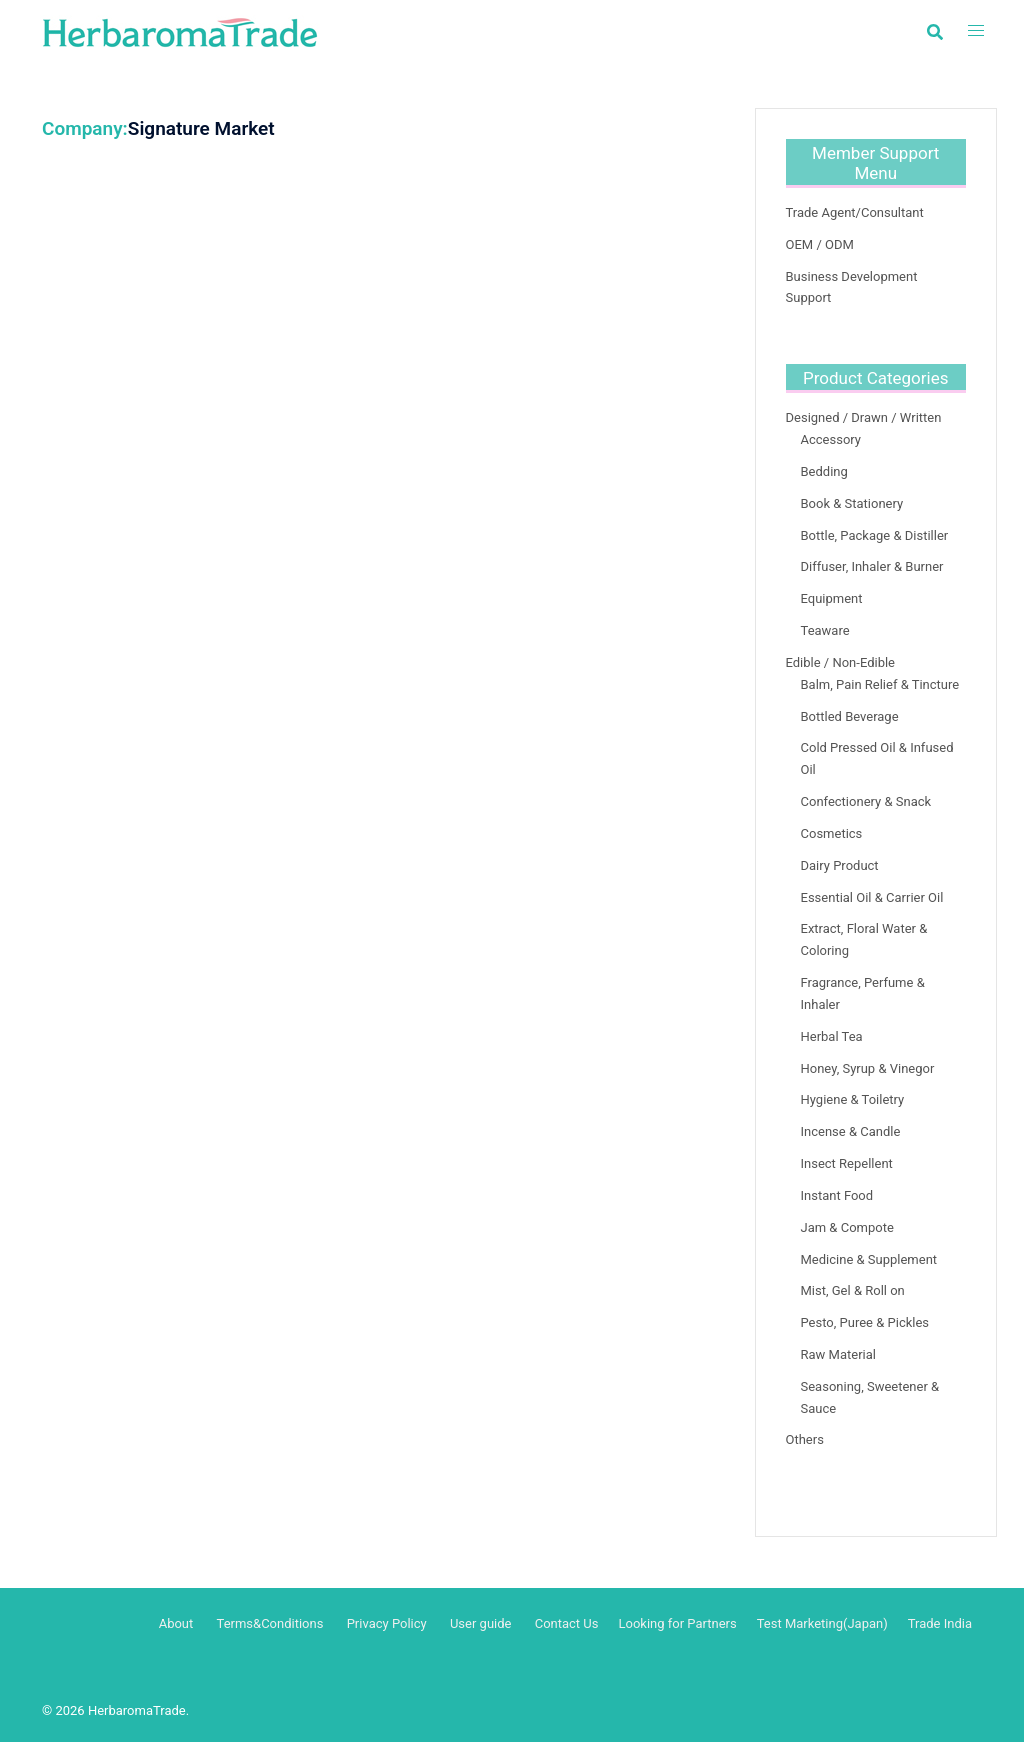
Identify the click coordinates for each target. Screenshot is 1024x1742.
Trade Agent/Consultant (855, 212)
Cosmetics (832, 833)
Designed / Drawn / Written (864, 417)
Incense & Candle (851, 1131)
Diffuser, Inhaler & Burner (872, 566)
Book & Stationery (852, 503)
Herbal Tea (832, 1036)
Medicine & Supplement (869, 1259)
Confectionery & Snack (866, 801)
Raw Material (838, 1354)
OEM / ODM (820, 244)
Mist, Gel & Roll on (853, 1290)
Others (805, 1439)
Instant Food (837, 1195)
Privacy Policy (387, 1623)
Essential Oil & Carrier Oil (872, 897)
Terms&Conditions (270, 1623)
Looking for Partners (677, 1623)
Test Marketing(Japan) (822, 1623)
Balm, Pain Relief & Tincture (880, 684)
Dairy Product (840, 865)
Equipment (832, 598)
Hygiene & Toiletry (853, 1099)
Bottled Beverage (850, 716)
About (176, 1623)
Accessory (831, 439)
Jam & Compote (847, 1227)
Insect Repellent (847, 1163)
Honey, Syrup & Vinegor (868, 1068)
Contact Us (567, 1623)
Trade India (940, 1623)
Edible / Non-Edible (841, 662)
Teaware (825, 630)
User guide (482, 1623)
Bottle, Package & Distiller (875, 535)
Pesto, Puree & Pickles (865, 1322)
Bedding (824, 471)
